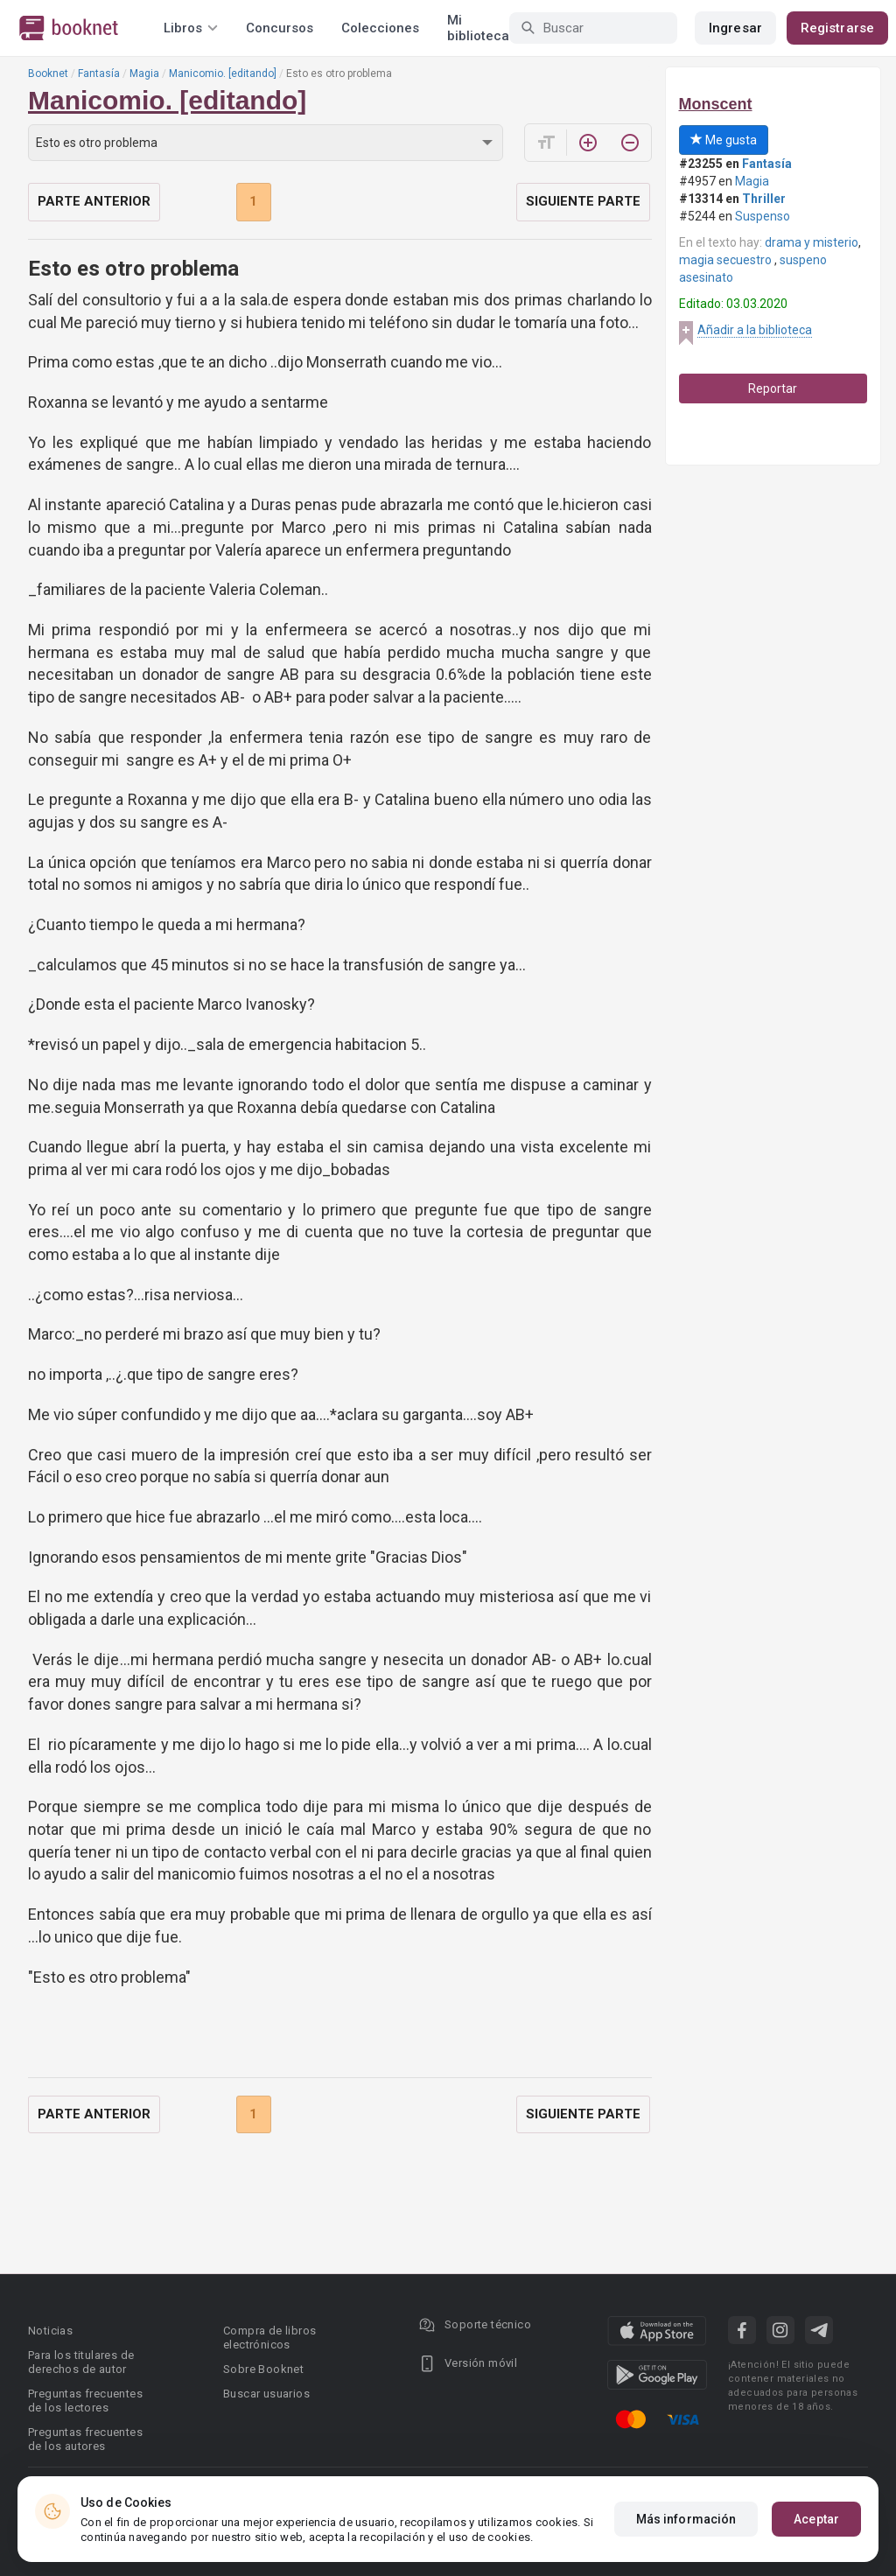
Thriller (764, 199)
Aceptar (816, 2519)
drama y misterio (811, 242)
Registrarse (837, 28)
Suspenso (762, 216)
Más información (686, 2519)
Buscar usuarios (266, 2393)
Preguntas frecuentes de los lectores (85, 2400)
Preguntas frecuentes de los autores (85, 2439)
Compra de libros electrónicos (269, 2337)
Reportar (772, 389)
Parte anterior (94, 201)
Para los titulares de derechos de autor (81, 2362)
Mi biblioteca (478, 28)
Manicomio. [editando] (222, 73)
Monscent (715, 104)
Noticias (50, 2330)
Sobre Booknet (263, 2369)
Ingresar (735, 28)
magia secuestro (726, 260)
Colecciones (380, 28)
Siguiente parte (583, 201)
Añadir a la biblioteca (754, 330)
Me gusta (723, 140)
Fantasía (99, 73)
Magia (144, 73)
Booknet (48, 73)
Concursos (279, 28)
